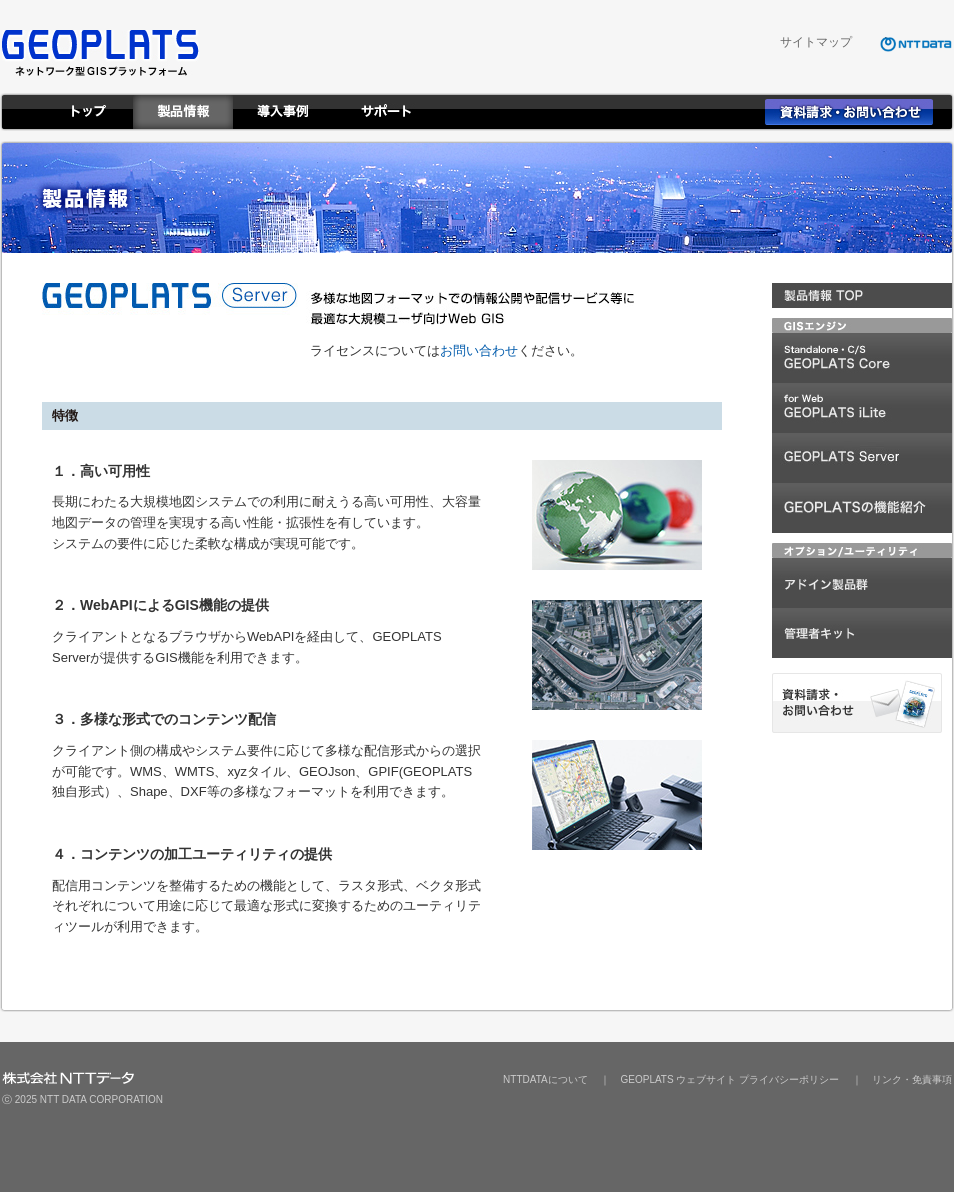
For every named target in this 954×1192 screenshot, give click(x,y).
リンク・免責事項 (912, 1079)
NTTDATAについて (545, 1079)
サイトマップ (816, 42)
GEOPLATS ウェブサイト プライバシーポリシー (729, 1079)
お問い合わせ (479, 350)
